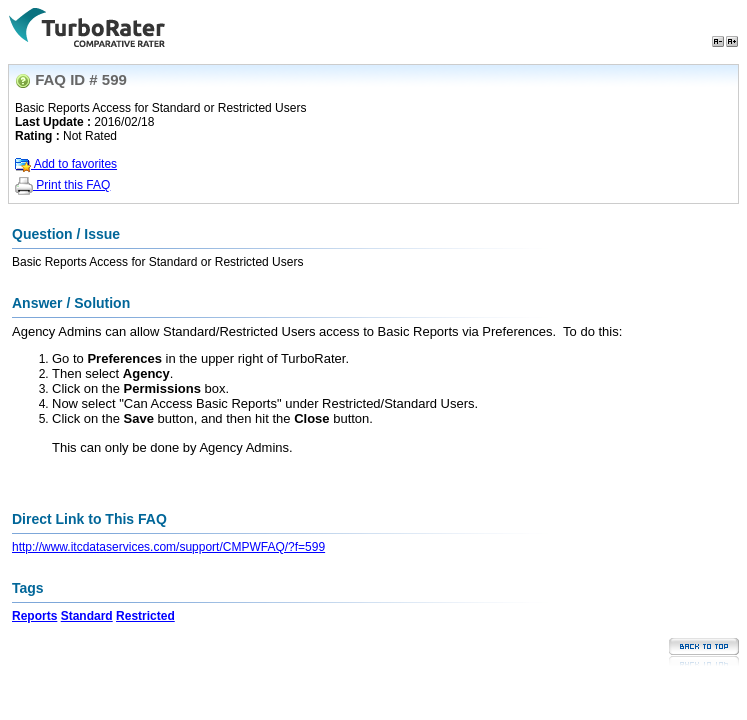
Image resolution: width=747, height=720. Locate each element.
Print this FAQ (62, 185)
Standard (87, 616)
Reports (34, 616)
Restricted (145, 616)
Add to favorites (66, 164)
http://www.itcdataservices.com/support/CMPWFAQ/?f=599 (168, 547)
